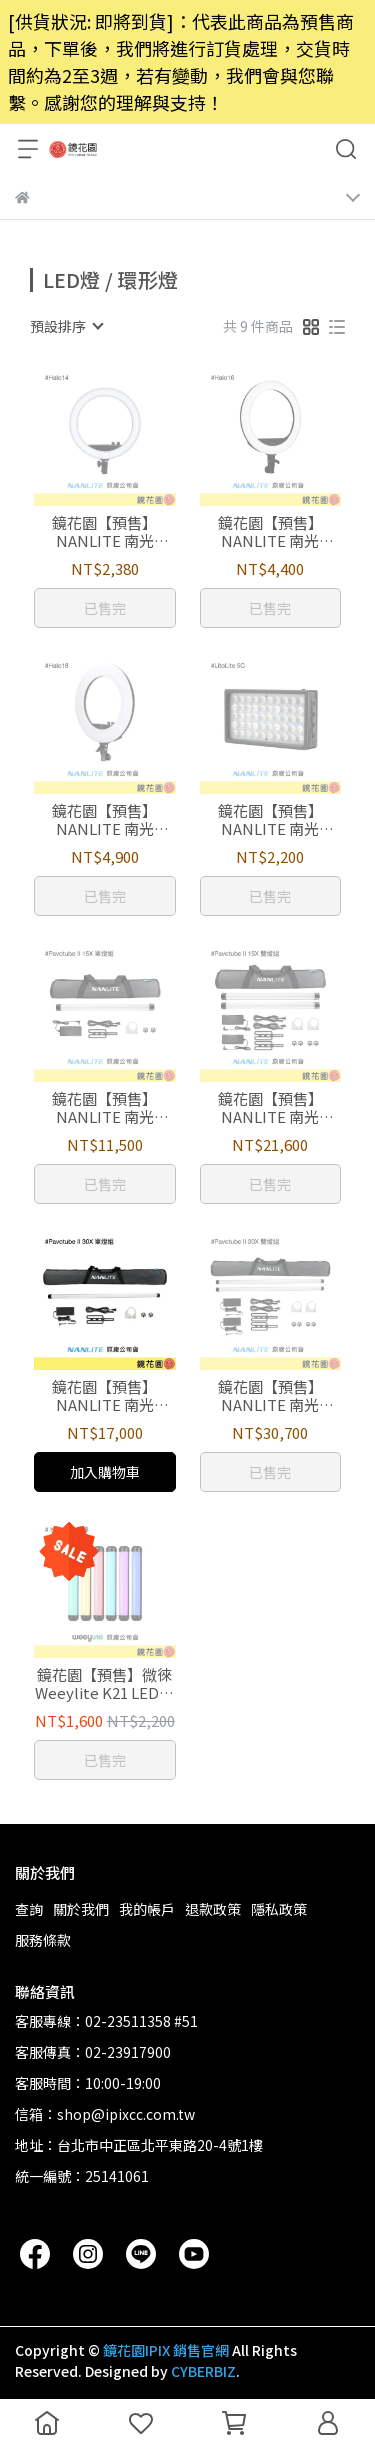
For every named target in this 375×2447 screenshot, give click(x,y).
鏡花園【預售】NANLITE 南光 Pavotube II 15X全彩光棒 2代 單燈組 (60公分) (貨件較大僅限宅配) (105, 1108)
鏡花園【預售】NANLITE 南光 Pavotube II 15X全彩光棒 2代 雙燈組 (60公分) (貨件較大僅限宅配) (270, 1108)
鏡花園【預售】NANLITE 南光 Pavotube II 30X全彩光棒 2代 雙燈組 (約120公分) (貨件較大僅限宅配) (270, 1396)
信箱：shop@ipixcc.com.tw (105, 2114)
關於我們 (81, 1909)
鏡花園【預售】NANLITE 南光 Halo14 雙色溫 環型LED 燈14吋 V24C (104, 532)
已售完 (105, 608)
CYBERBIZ (203, 2371)
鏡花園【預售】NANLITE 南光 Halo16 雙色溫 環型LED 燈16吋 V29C (270, 532)
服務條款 (43, 1940)
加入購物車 (105, 1472)
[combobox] (66, 326)
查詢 (29, 1909)
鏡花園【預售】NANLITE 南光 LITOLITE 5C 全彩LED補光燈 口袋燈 (270, 820)
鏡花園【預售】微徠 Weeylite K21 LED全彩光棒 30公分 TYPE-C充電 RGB (105, 1684)
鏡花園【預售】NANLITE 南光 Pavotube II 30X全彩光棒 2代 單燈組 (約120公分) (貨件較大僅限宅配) (105, 1396)
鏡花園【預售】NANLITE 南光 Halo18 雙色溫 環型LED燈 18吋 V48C (104, 820)
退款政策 (213, 1909)
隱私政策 (279, 1909)
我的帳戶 (147, 1909)
